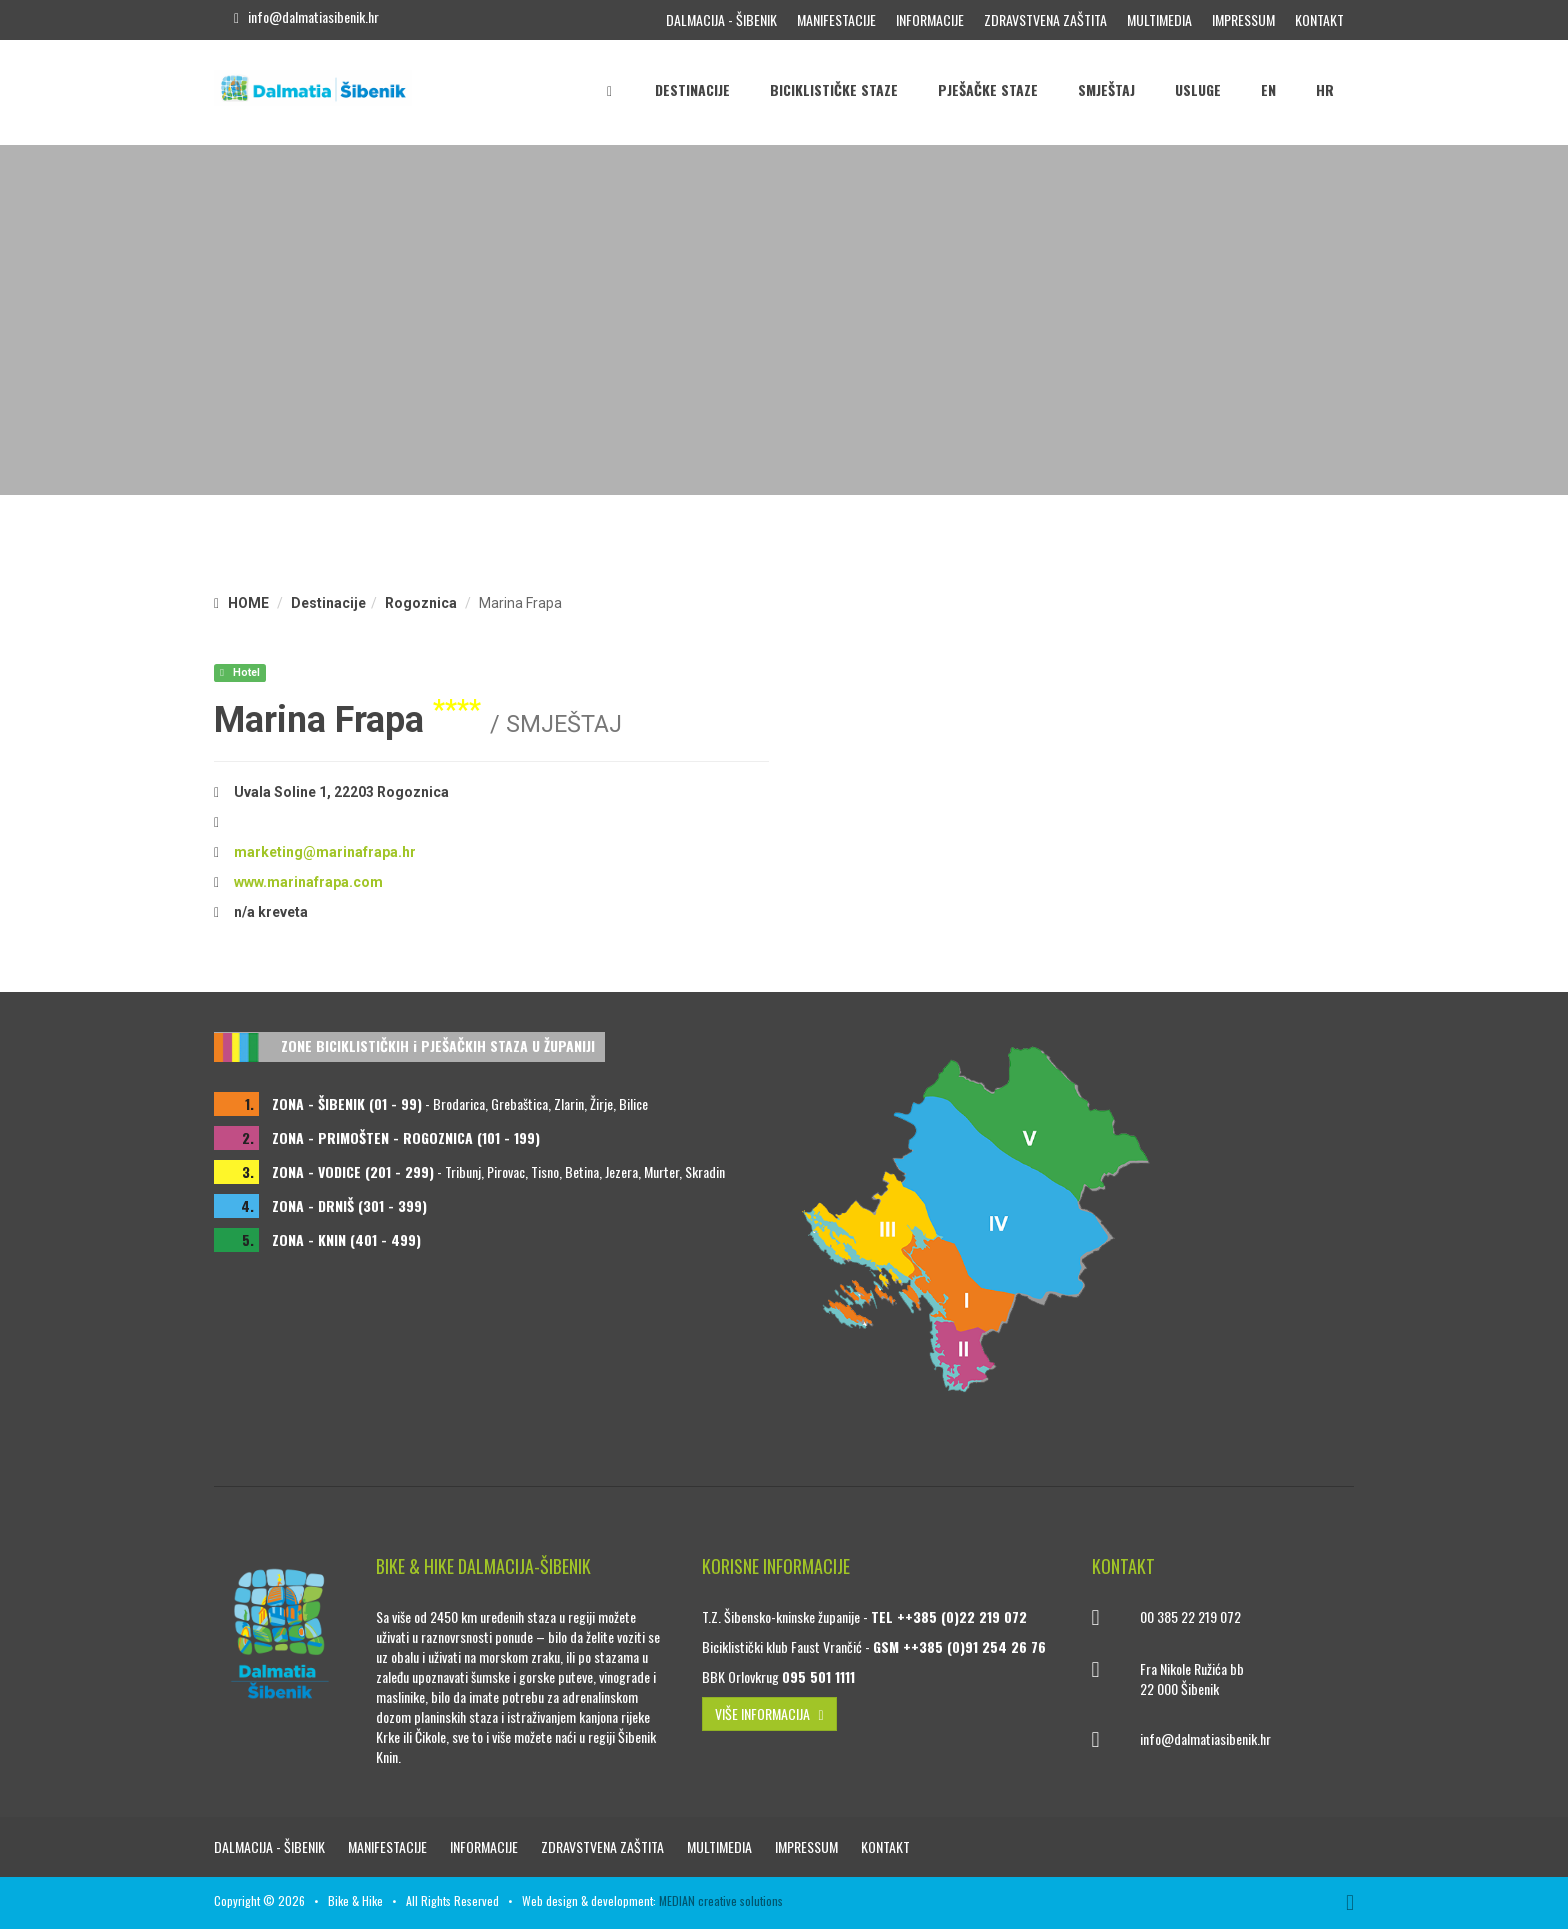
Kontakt (1319, 19)
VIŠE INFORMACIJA (769, 1713)
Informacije (930, 19)
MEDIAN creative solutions (721, 1900)
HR (1325, 89)
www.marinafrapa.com (308, 882)
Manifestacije (836, 19)
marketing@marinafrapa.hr (325, 852)
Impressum (1243, 19)
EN (1268, 89)
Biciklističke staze (834, 89)
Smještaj (1106, 89)
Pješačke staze (988, 89)
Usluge (1198, 89)
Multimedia (1159, 19)
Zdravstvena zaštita (1045, 19)
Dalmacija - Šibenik (721, 19)
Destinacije (692, 89)
